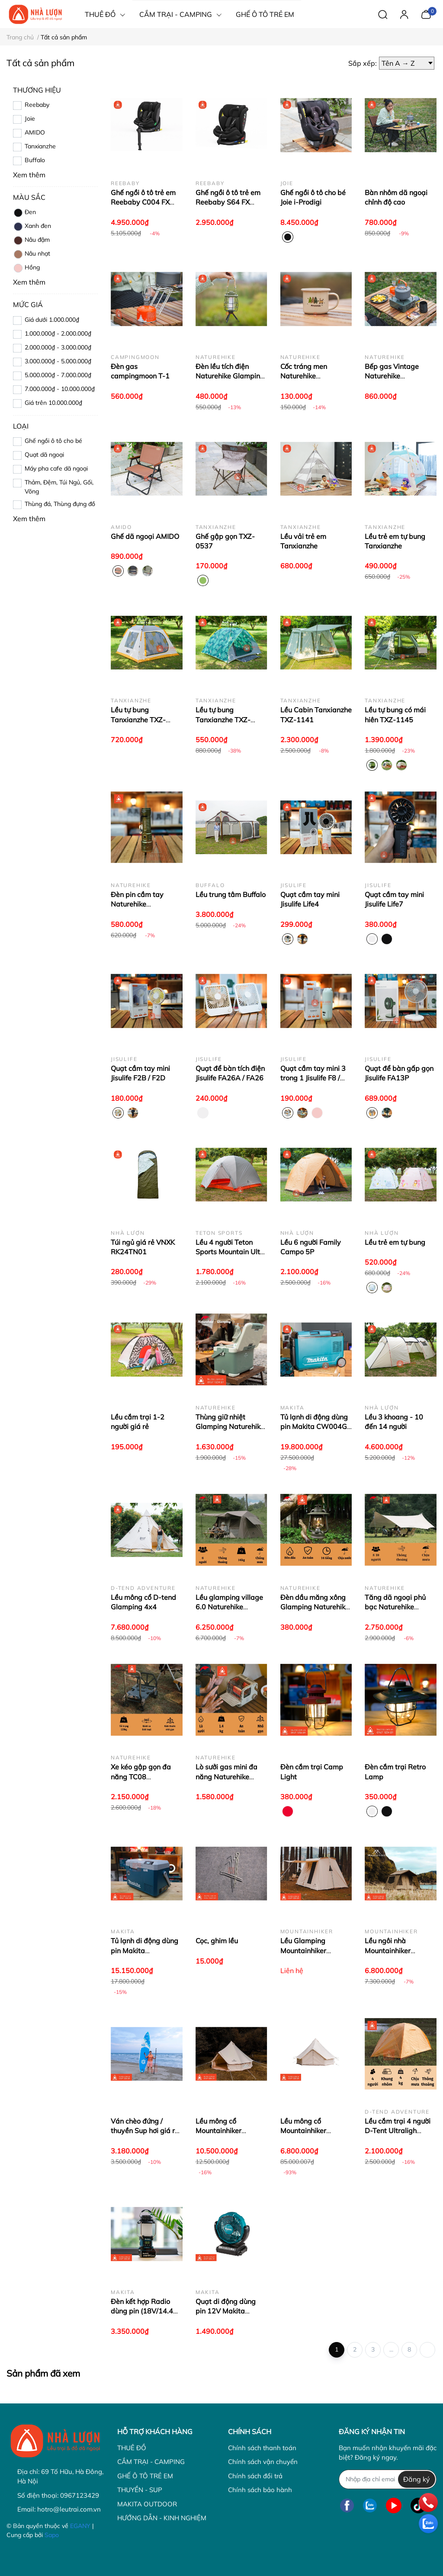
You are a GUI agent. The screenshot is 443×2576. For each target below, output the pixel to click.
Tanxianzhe (40, 146)
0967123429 (79, 2495)
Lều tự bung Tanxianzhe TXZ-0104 (138, 719)
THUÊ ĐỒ (131, 2448)
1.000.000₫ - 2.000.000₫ (58, 333)
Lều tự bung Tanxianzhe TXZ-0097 (223, 719)
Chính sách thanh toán (262, 2448)
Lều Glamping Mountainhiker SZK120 (303, 1950)
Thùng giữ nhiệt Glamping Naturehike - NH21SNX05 (230, 1427)
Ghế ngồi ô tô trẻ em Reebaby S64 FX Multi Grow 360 (228, 202)
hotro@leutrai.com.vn (69, 2509)
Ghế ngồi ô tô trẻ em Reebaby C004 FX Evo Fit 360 (143, 202)
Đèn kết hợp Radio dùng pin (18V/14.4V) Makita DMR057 (145, 2311)
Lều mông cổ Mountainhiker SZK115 (218, 2131)
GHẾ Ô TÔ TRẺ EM (145, 2476)
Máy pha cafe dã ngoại (56, 468)
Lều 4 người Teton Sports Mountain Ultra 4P (231, 1252)
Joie (30, 118)
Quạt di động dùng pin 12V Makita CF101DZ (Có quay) (227, 2311)
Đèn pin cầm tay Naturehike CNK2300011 (137, 904)
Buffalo (35, 160)
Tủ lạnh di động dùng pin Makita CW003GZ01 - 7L (144, 1950)
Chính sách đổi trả (255, 2476)
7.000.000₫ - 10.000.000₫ (60, 389)
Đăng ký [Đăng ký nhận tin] (416, 2479)
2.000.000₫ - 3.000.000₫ (58, 347)
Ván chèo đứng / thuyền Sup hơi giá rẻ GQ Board (145, 2131)
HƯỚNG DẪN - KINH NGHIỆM (161, 2518)
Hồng (26, 268)
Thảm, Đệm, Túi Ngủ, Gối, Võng (59, 486)
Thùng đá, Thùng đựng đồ (60, 504)
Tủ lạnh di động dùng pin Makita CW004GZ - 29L (315, 1427)
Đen (24, 213)
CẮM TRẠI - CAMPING (151, 2461)
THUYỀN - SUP (139, 2490)
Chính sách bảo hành (260, 2490)
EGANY (80, 2526)
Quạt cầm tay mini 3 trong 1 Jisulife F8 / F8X (313, 1078)
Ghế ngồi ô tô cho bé (53, 441)
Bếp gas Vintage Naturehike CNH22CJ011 (392, 376)
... (391, 2349)
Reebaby (37, 105)
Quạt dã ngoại (44, 454)
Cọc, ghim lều (217, 1940)
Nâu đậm (31, 240)
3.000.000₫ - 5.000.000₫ (58, 361)
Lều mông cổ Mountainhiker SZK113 (303, 2131)
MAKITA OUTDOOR (147, 2504)
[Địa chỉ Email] (388, 2479)
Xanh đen (32, 226)
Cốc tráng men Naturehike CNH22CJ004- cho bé (315, 376)
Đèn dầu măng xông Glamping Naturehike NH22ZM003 (314, 1607)
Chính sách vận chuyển (263, 2461)
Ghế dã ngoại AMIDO (145, 536)
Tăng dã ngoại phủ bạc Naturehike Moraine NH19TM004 (400, 1607)
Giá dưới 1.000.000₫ (52, 320)
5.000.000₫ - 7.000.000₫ (58, 375)
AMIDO (35, 132)
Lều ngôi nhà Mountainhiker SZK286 (388, 1950)
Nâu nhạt (31, 254)
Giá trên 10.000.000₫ (53, 403)
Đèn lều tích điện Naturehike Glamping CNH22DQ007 (230, 376)
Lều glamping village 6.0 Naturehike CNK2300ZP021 (229, 1607)
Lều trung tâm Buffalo (231, 894)
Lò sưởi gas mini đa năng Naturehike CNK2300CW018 (226, 1776)
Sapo (52, 2535)
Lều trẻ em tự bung (395, 1242)
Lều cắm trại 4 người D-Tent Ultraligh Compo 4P (397, 2131)
